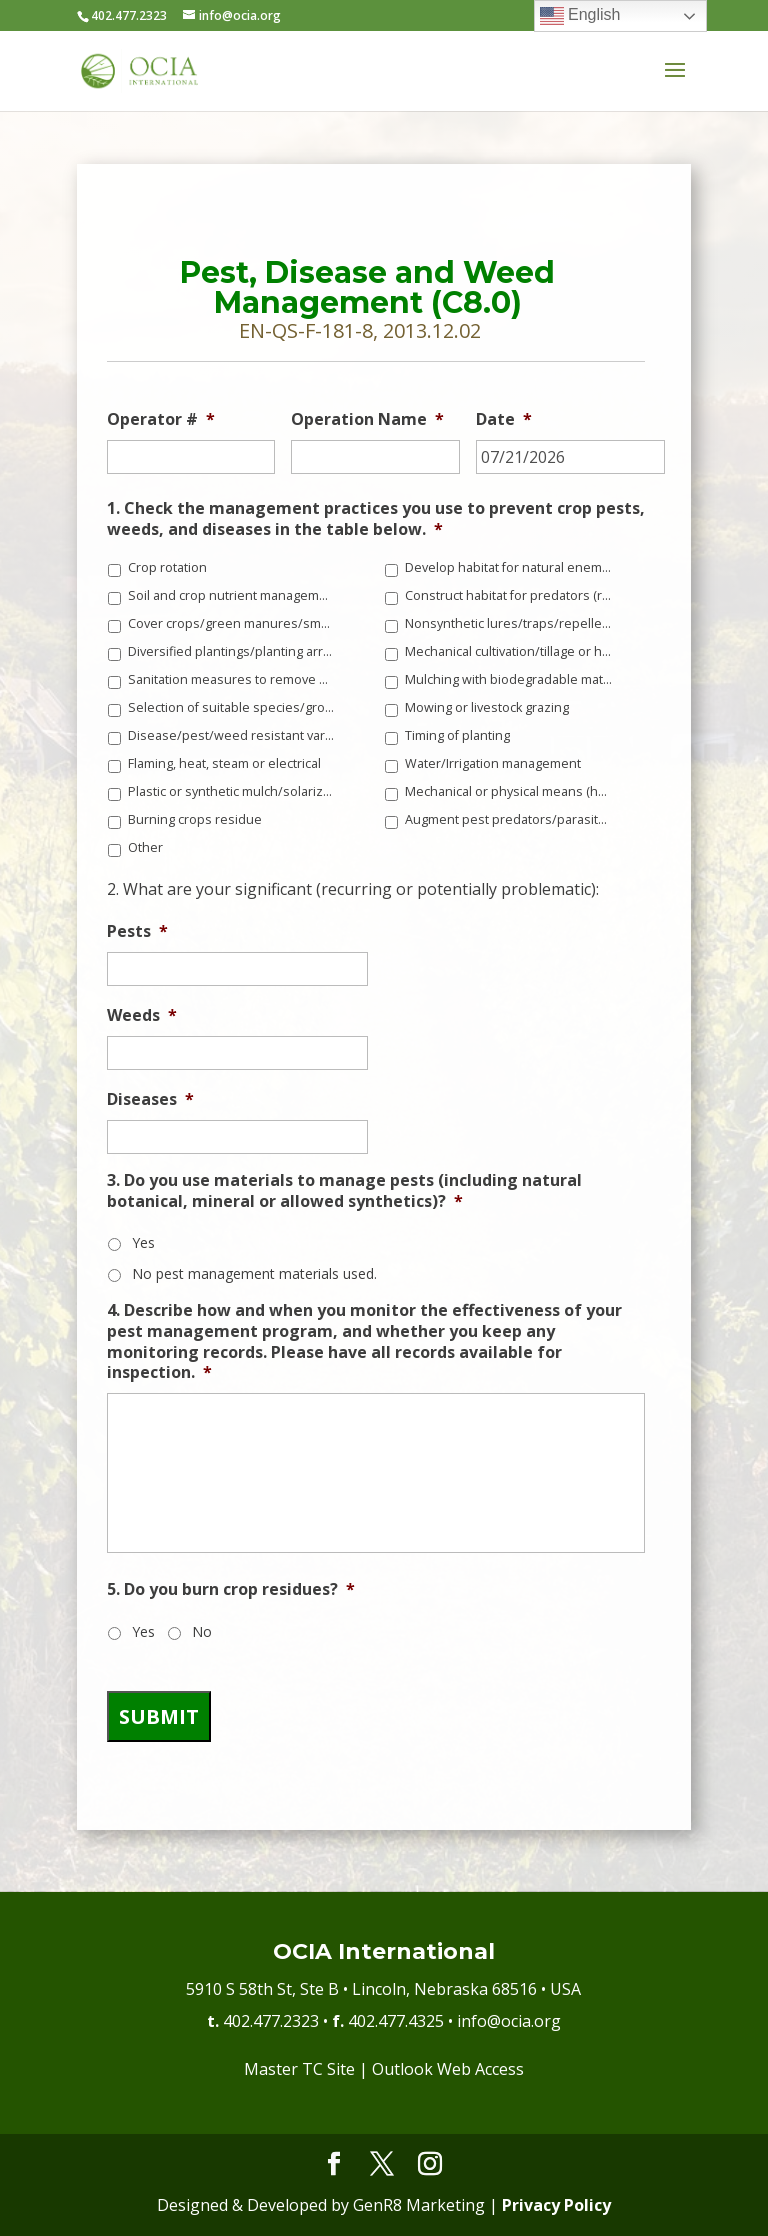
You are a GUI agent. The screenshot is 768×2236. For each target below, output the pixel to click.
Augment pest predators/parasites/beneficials (509, 819)
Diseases (150, 1099)
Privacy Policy (556, 2205)
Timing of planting (457, 735)
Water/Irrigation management (493, 763)
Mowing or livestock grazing (487, 707)
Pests (137, 931)
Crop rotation (167, 567)
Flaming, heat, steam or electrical (224, 763)
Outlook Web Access (448, 2069)
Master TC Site (299, 2069)
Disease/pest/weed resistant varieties (232, 735)
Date (504, 419)
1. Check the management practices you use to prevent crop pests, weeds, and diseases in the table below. (376, 519)
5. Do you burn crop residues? (231, 1589)
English (580, 16)
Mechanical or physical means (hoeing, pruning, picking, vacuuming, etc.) (509, 791)
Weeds (142, 1015)
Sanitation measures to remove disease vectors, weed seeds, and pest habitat (232, 679)
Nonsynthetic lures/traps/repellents (509, 623)
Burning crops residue (195, 819)
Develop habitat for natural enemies (509, 567)
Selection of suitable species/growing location (232, 707)
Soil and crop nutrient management (232, 595)
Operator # (161, 419)
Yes (143, 1242)
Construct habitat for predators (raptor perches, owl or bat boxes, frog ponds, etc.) (509, 595)
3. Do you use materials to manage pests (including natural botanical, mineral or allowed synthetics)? (344, 1191)
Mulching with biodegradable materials (509, 679)
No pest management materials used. (254, 1273)
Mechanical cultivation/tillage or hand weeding (509, 651)
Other (145, 847)
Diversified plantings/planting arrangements (232, 651)
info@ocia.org (509, 2021)
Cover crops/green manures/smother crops (232, 623)
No (202, 1631)
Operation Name (367, 419)
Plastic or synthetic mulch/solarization (232, 791)
